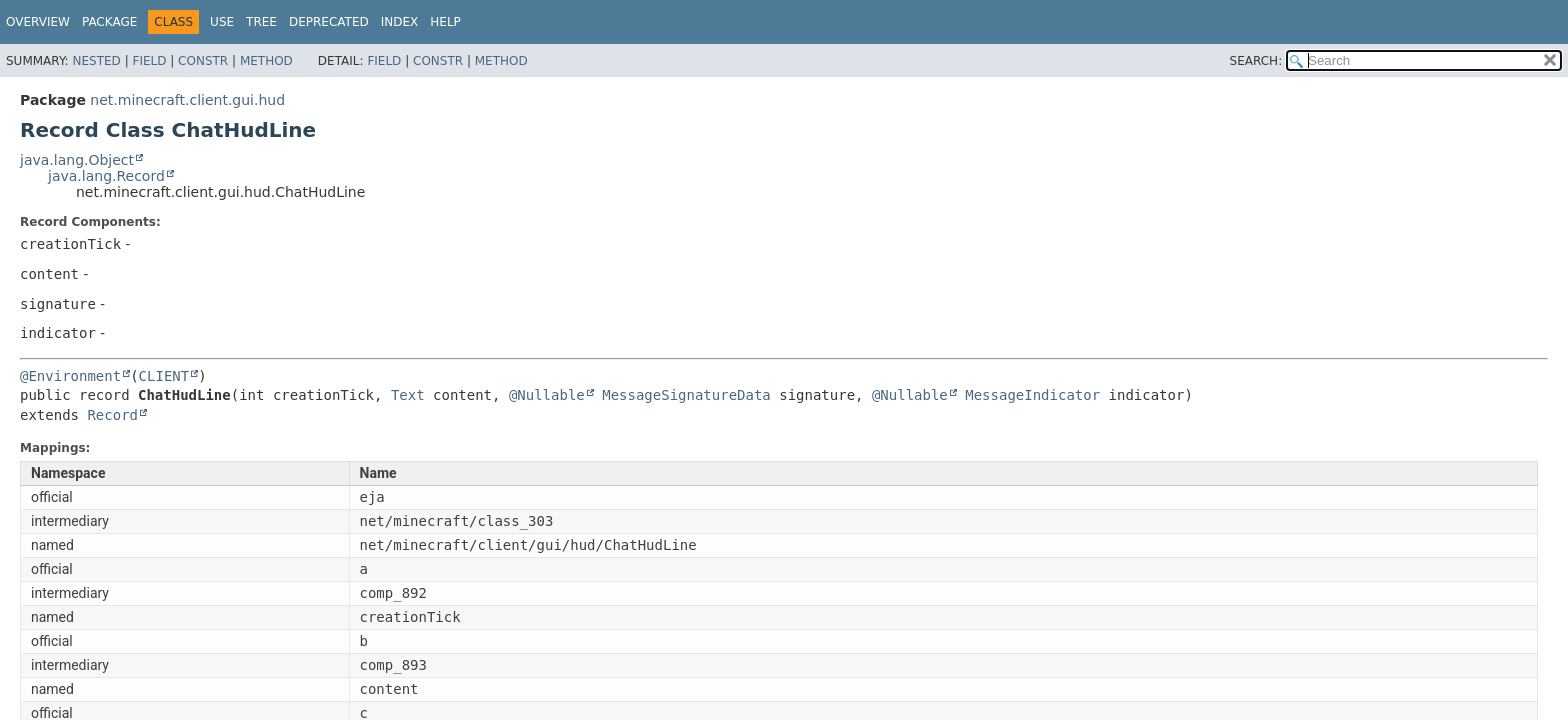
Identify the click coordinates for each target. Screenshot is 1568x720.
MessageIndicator (1032, 395)
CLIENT (164, 376)
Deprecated (329, 22)
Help (445, 22)
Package (109, 22)
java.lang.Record (106, 176)
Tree (261, 22)
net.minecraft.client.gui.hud (187, 100)
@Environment (70, 376)
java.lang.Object (77, 160)
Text (408, 395)
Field (149, 61)
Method (266, 61)
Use (222, 22)
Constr (203, 61)
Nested (96, 61)
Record (112, 415)
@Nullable (547, 395)
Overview (38, 22)
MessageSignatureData (686, 395)
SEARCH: (1256, 61)
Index (400, 22)
